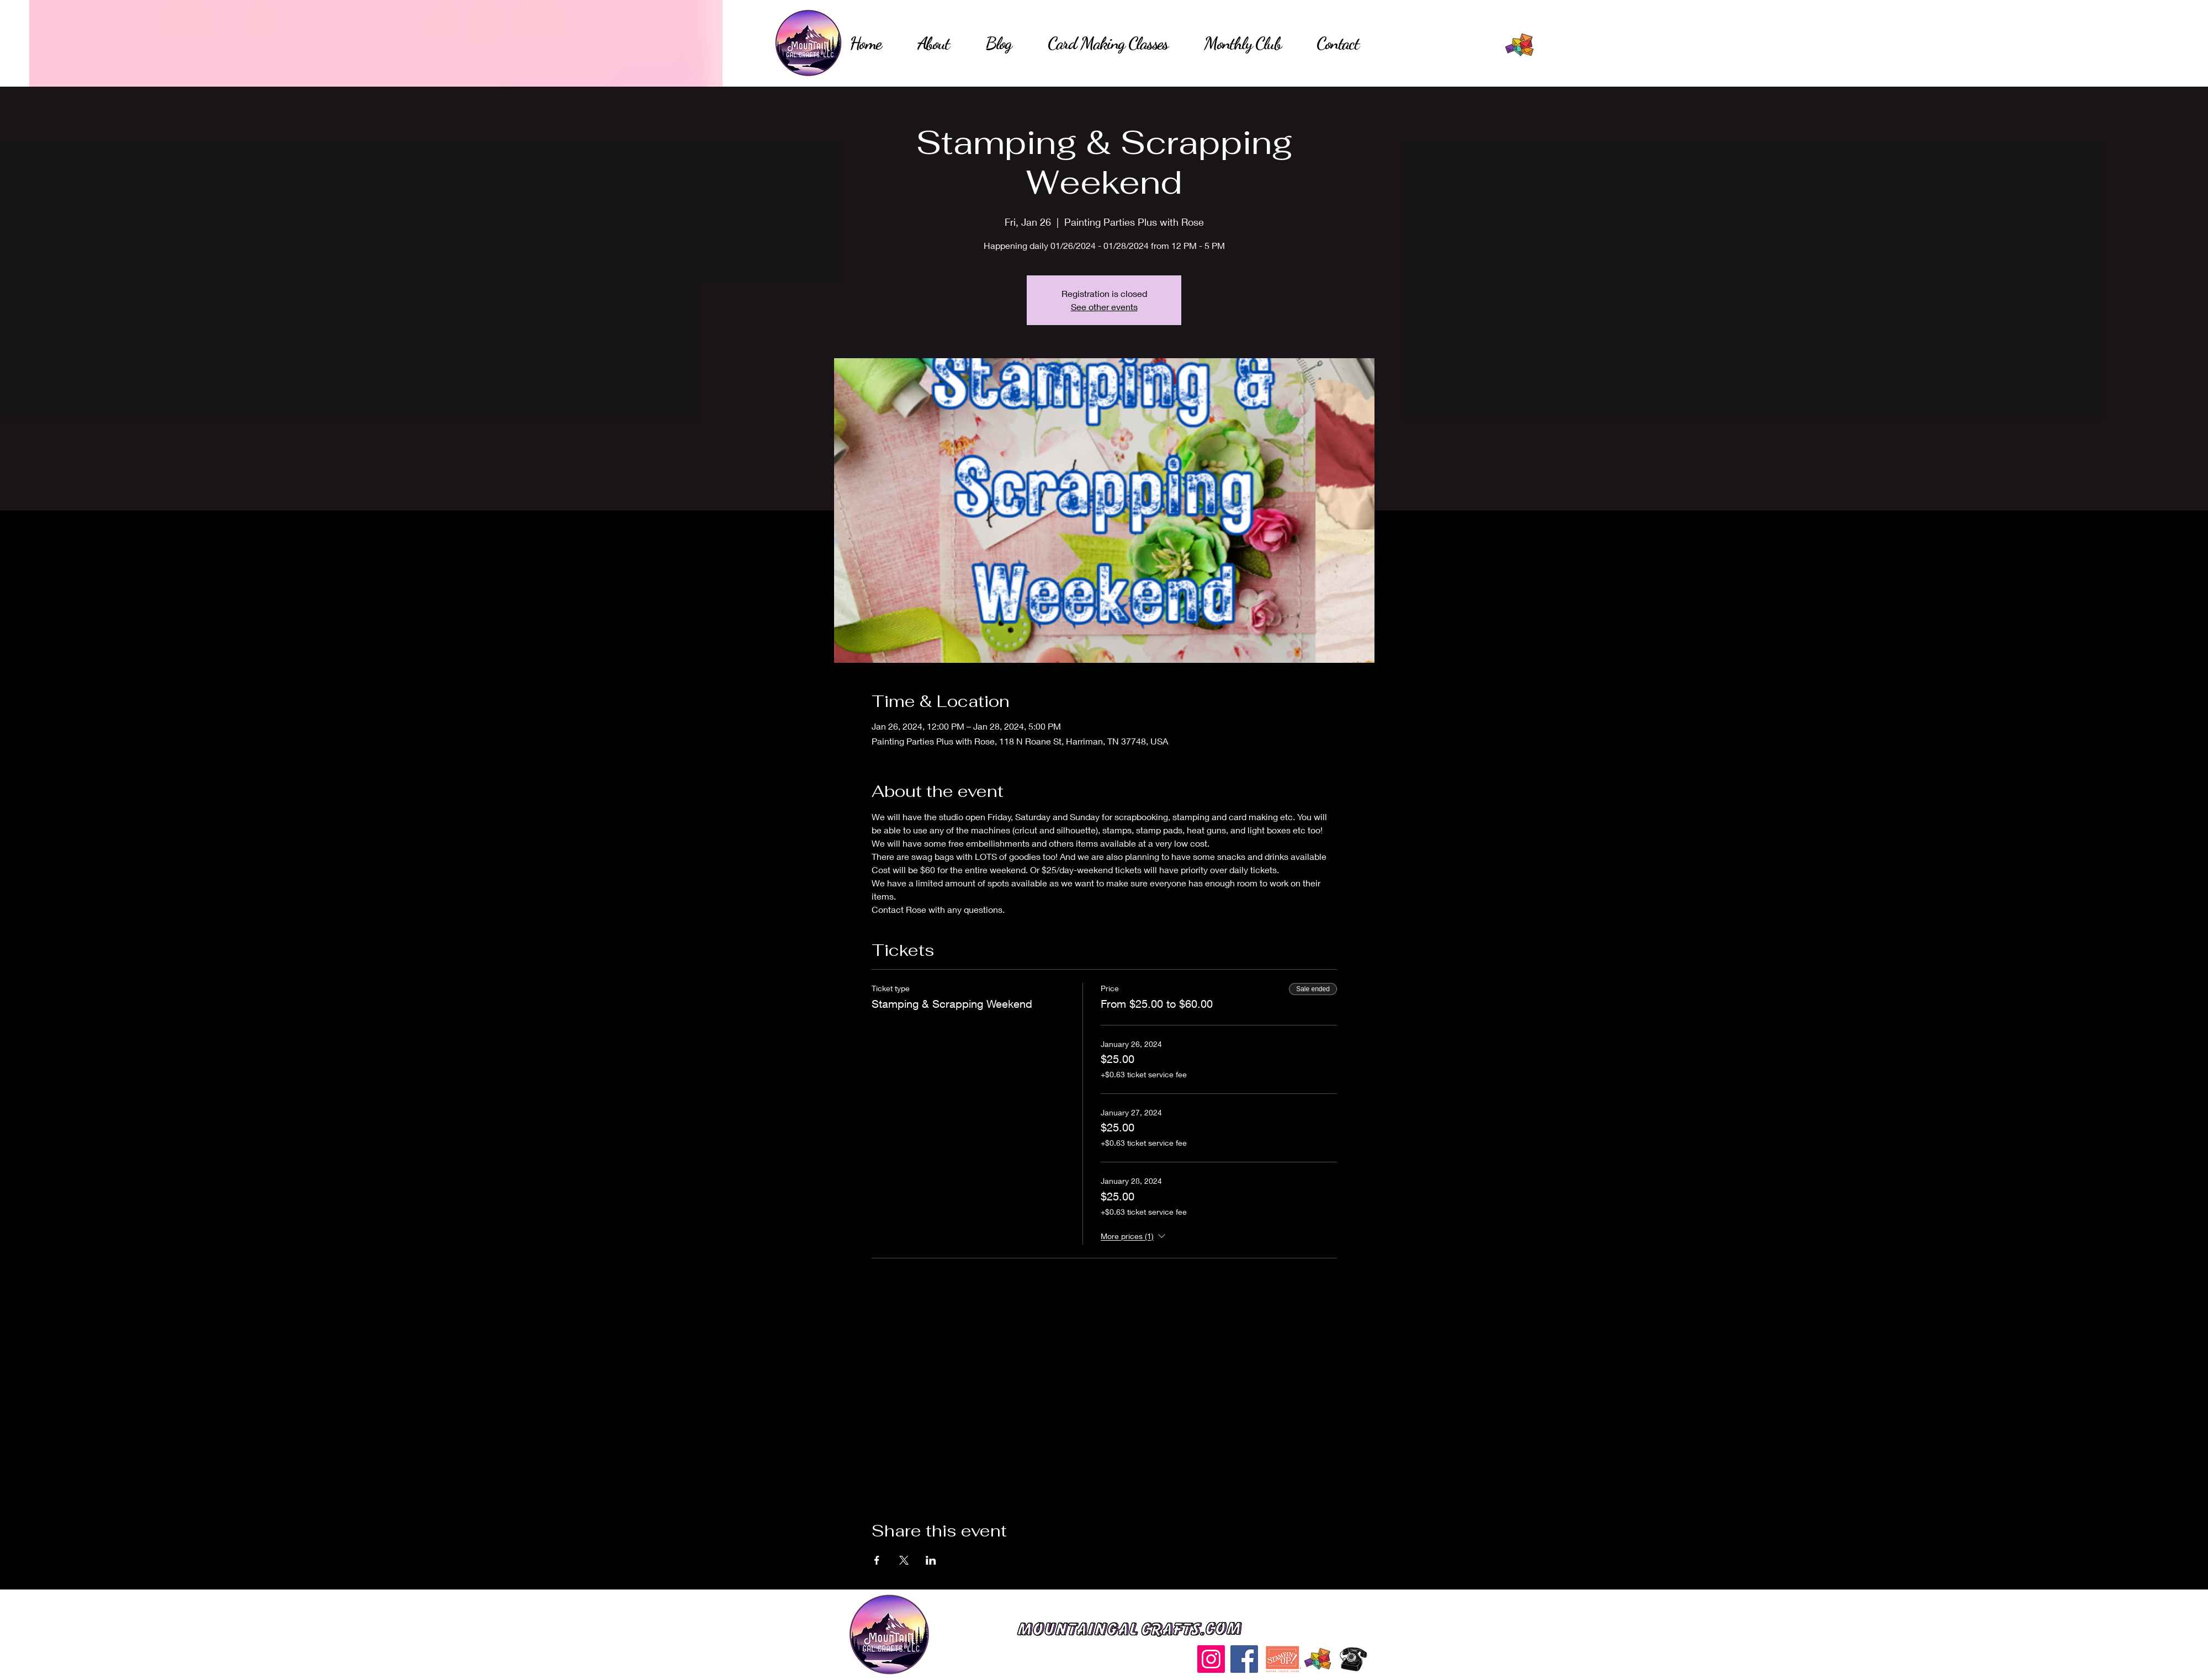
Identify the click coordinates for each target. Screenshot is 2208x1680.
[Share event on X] (904, 1560)
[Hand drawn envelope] (1520, 45)
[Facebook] (1244, 1659)
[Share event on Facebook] (877, 1560)
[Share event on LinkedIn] (931, 1560)
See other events (1104, 306)
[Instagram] (1211, 1659)
